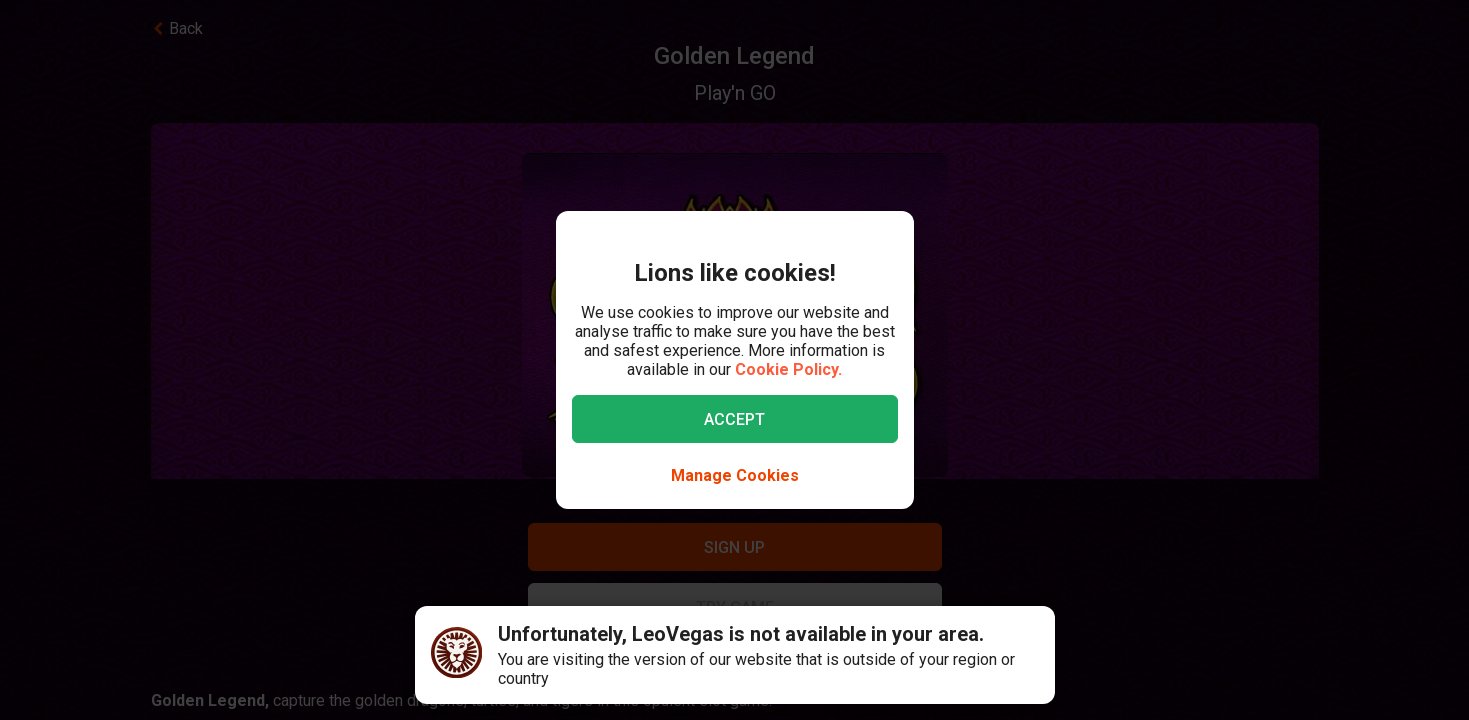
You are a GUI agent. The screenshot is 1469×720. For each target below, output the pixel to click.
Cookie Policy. (788, 369)
